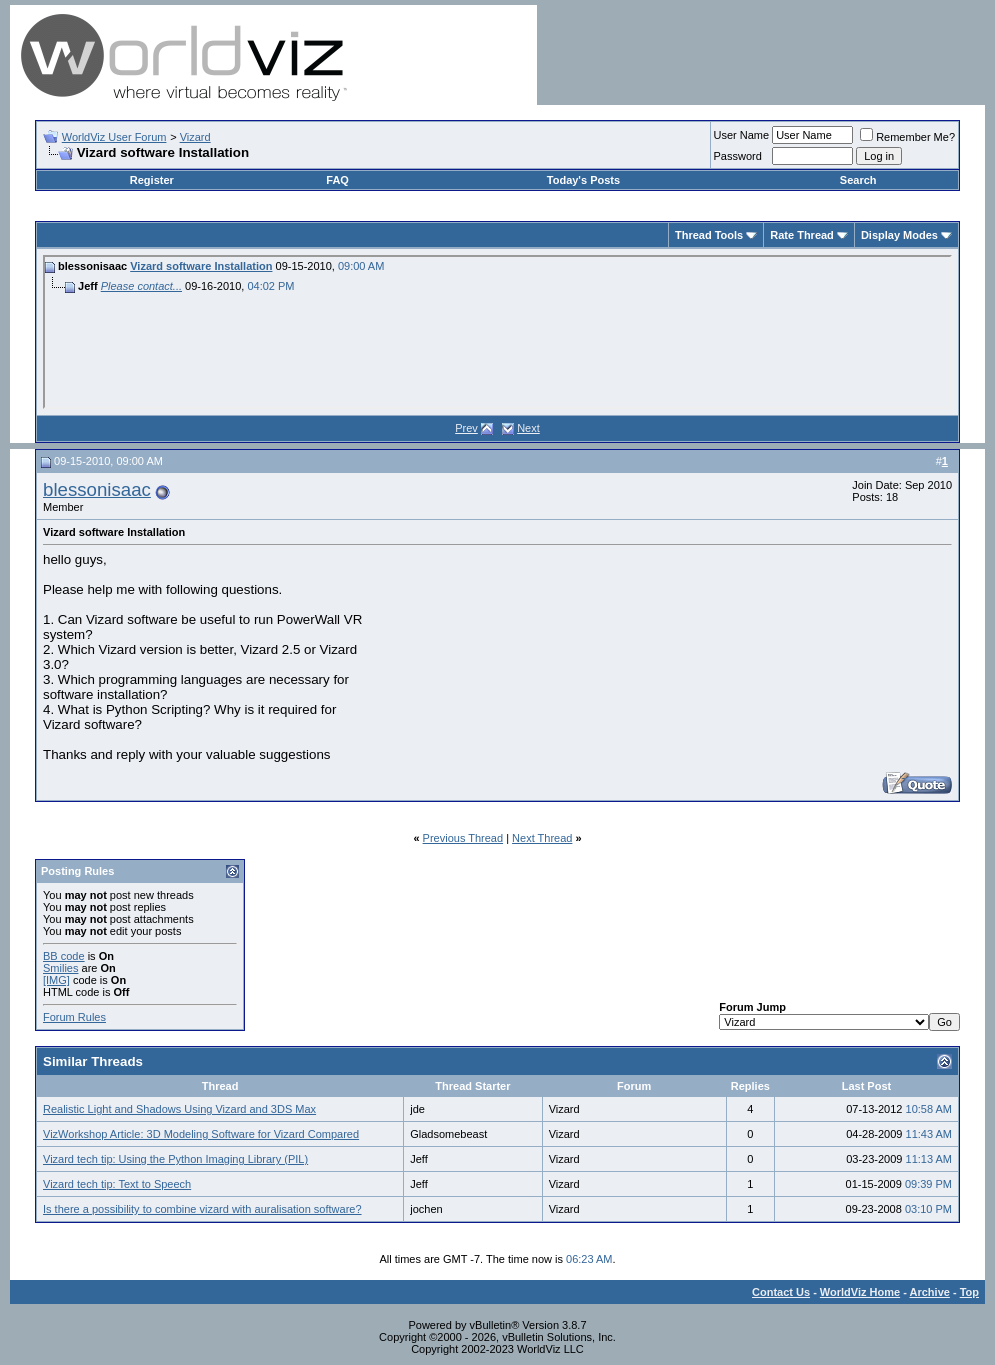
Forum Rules (74, 1017)
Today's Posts (583, 180)
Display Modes (899, 235)
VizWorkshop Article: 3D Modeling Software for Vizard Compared (201, 1134)
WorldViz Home (860, 1292)
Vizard (195, 137)
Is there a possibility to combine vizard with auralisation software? (202, 1209)
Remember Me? (907, 137)
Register (152, 180)
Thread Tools (709, 235)
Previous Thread (463, 838)
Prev (466, 428)
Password (738, 156)
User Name (742, 135)
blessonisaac (97, 489)
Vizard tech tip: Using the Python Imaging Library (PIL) (175, 1159)
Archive (930, 1292)
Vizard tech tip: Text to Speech (117, 1184)
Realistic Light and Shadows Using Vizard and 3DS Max (179, 1109)
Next (528, 428)
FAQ (337, 180)
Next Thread (542, 838)
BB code (64, 956)
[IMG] (56, 980)
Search (858, 180)
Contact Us (781, 1292)
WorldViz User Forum (114, 137)
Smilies (60, 968)
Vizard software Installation (201, 266)
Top (969, 1292)
